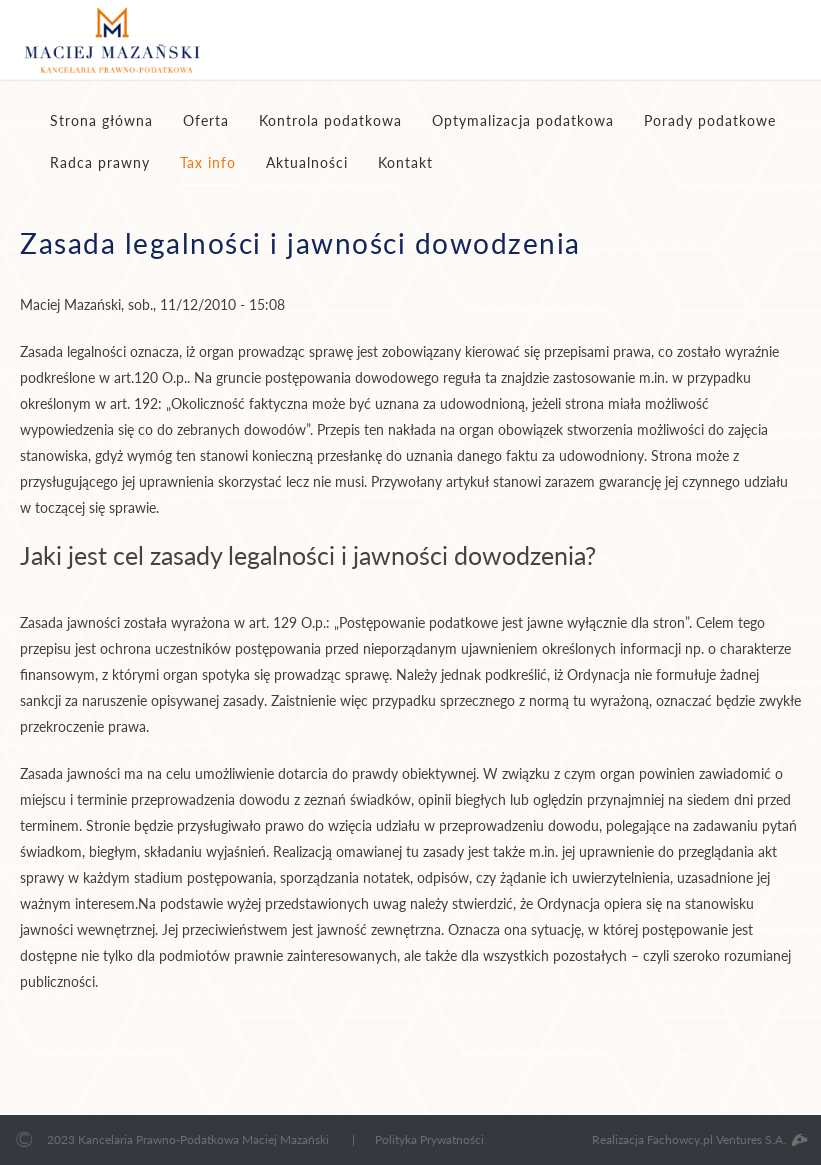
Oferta (206, 120)
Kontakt (405, 162)
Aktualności (307, 162)
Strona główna (101, 120)
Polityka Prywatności (429, 1139)
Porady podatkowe (710, 120)
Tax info (208, 162)
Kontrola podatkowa (330, 120)
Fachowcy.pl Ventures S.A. (726, 1139)
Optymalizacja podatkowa (523, 120)
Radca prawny (100, 162)
